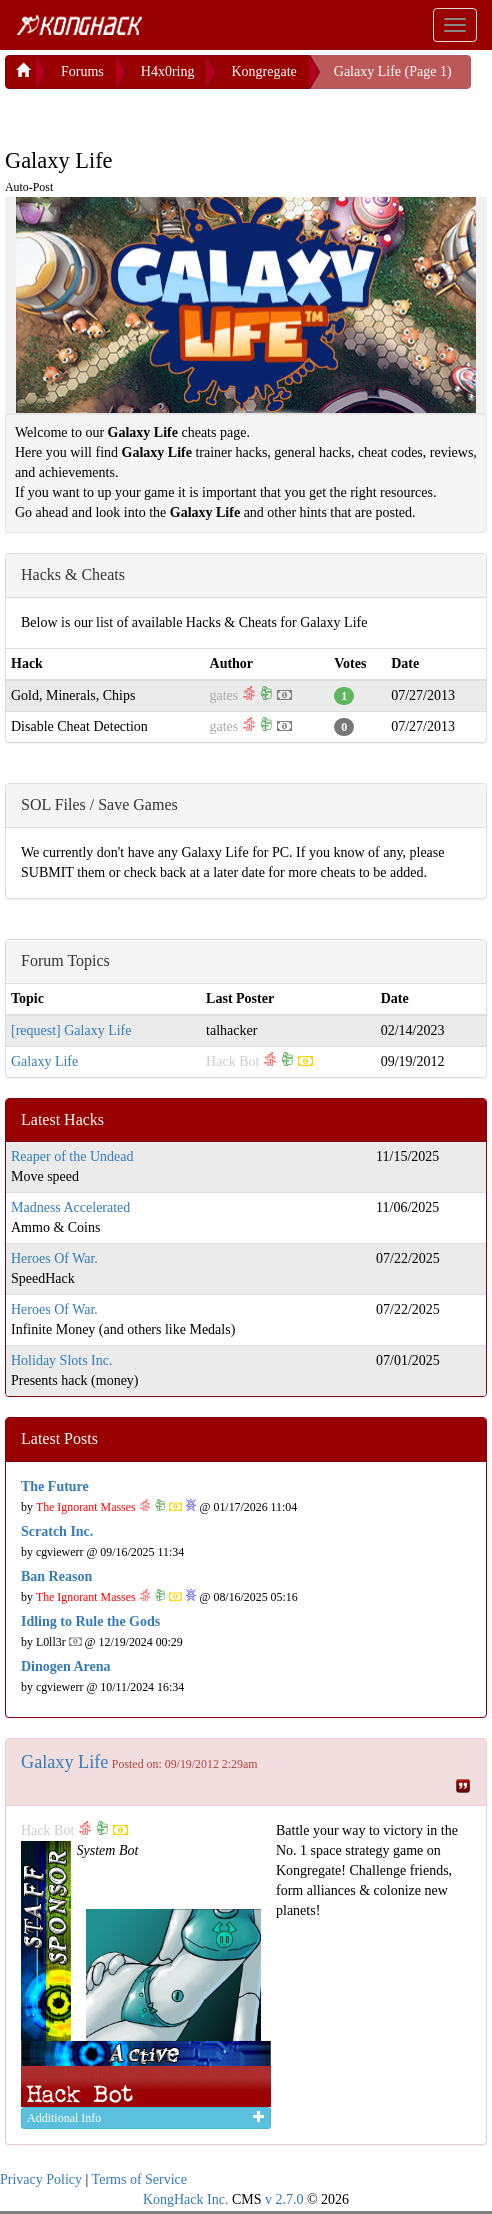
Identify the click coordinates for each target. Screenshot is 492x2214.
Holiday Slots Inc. (62, 1360)
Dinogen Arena (66, 1666)
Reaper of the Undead (72, 1156)
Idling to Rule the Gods (90, 1621)
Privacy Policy (41, 2179)
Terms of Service (139, 2179)
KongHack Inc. (186, 2199)
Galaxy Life (44, 1061)
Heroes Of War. (54, 1258)
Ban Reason (56, 1576)
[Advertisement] (165, 114)
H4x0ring (168, 71)
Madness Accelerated (70, 1207)
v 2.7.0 (284, 2199)
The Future (55, 1486)
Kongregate (263, 71)
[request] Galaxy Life (71, 1030)
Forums (82, 71)
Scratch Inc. (57, 1531)
